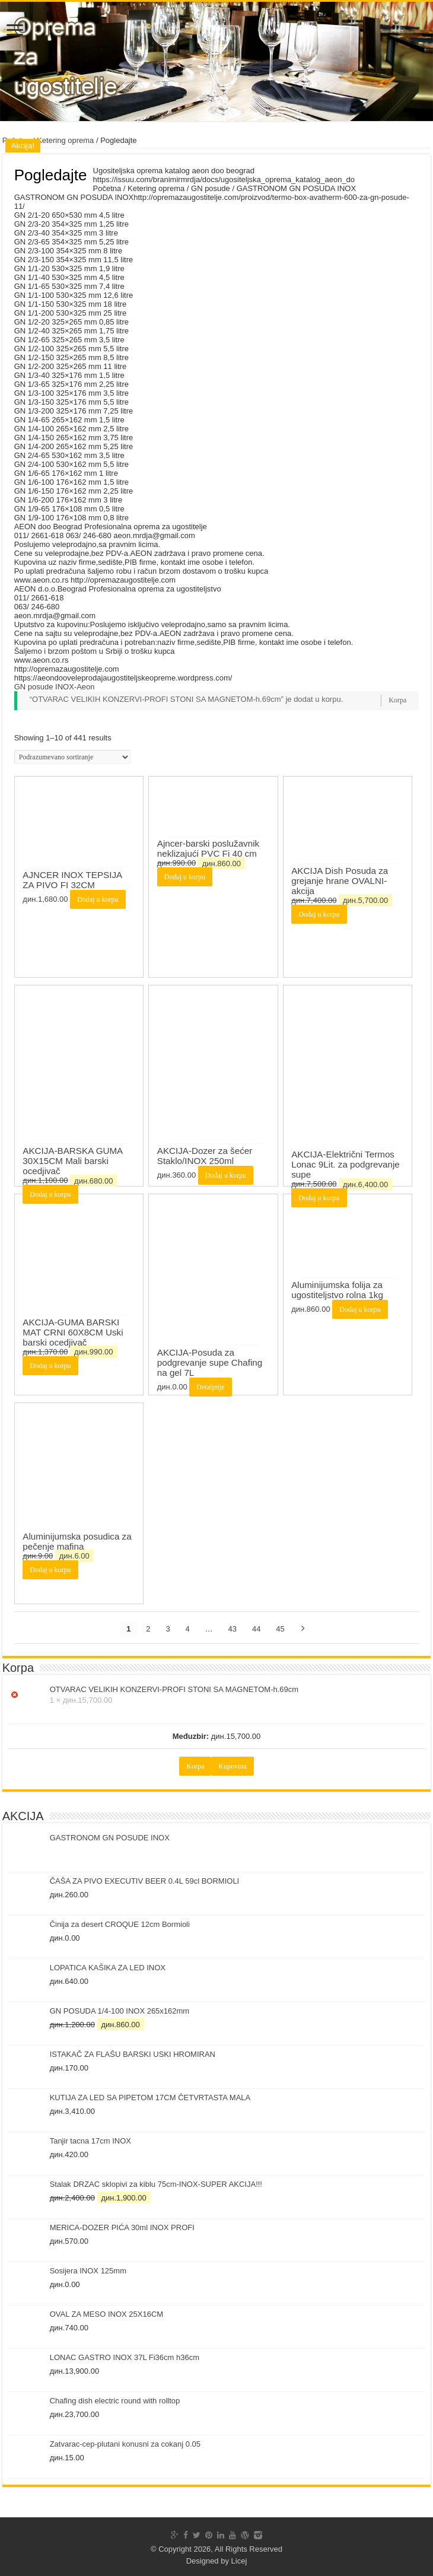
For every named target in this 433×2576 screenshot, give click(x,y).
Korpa (397, 700)
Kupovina (232, 1766)
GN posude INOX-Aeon (54, 686)
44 (256, 1628)
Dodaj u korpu (97, 899)
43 (232, 1628)
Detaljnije (210, 1387)
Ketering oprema (65, 140)
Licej (239, 2560)
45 (280, 1628)
